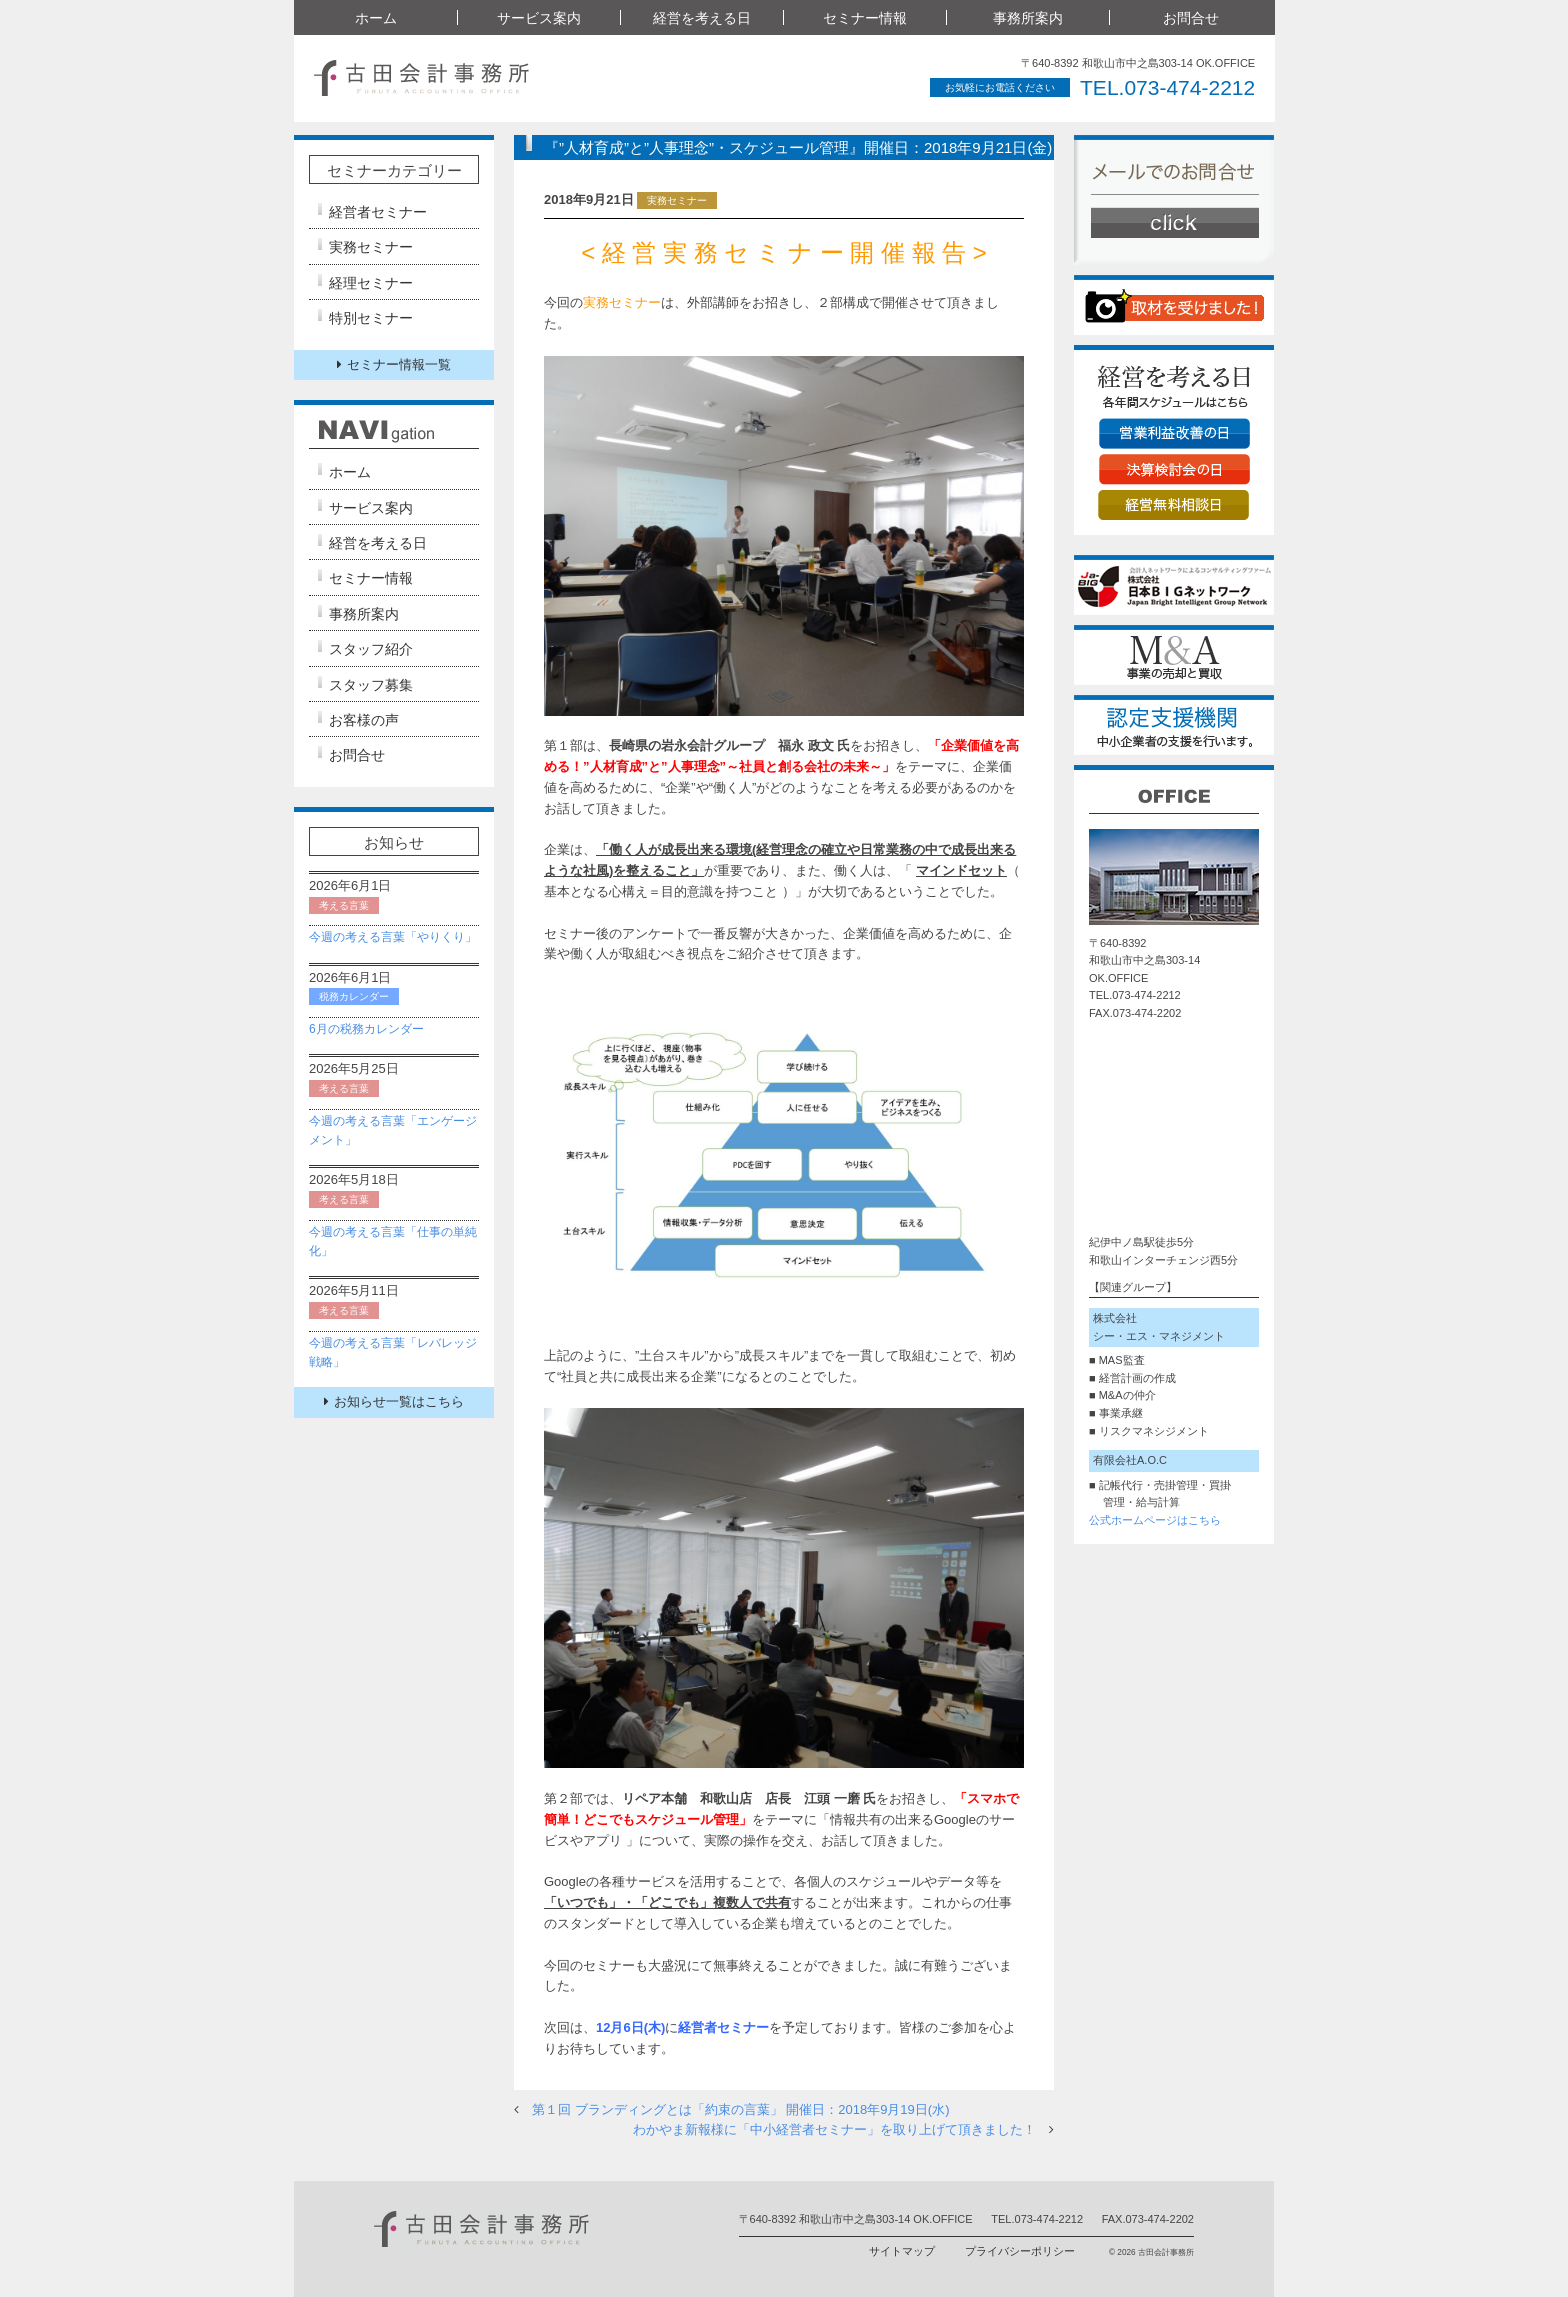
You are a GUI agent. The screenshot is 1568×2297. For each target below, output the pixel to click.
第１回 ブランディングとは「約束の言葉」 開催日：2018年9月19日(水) (741, 2109)
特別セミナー (371, 318)
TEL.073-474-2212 (1166, 87)
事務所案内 (1028, 18)
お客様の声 (364, 720)
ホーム (376, 18)
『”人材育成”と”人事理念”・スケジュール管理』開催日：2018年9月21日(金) (798, 147)
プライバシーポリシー (1020, 2251)
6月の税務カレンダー (366, 1029)
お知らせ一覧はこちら (394, 1401)
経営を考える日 (702, 18)
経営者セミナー (378, 212)
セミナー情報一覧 (394, 364)
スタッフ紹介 (371, 649)
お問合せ (1191, 18)
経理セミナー (371, 283)
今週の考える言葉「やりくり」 (393, 937)
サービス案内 (539, 18)
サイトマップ (902, 2251)
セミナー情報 (865, 18)
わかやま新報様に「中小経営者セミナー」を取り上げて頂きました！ (834, 2129)
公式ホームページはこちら (1155, 1520)
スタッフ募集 (371, 685)
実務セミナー (371, 247)
